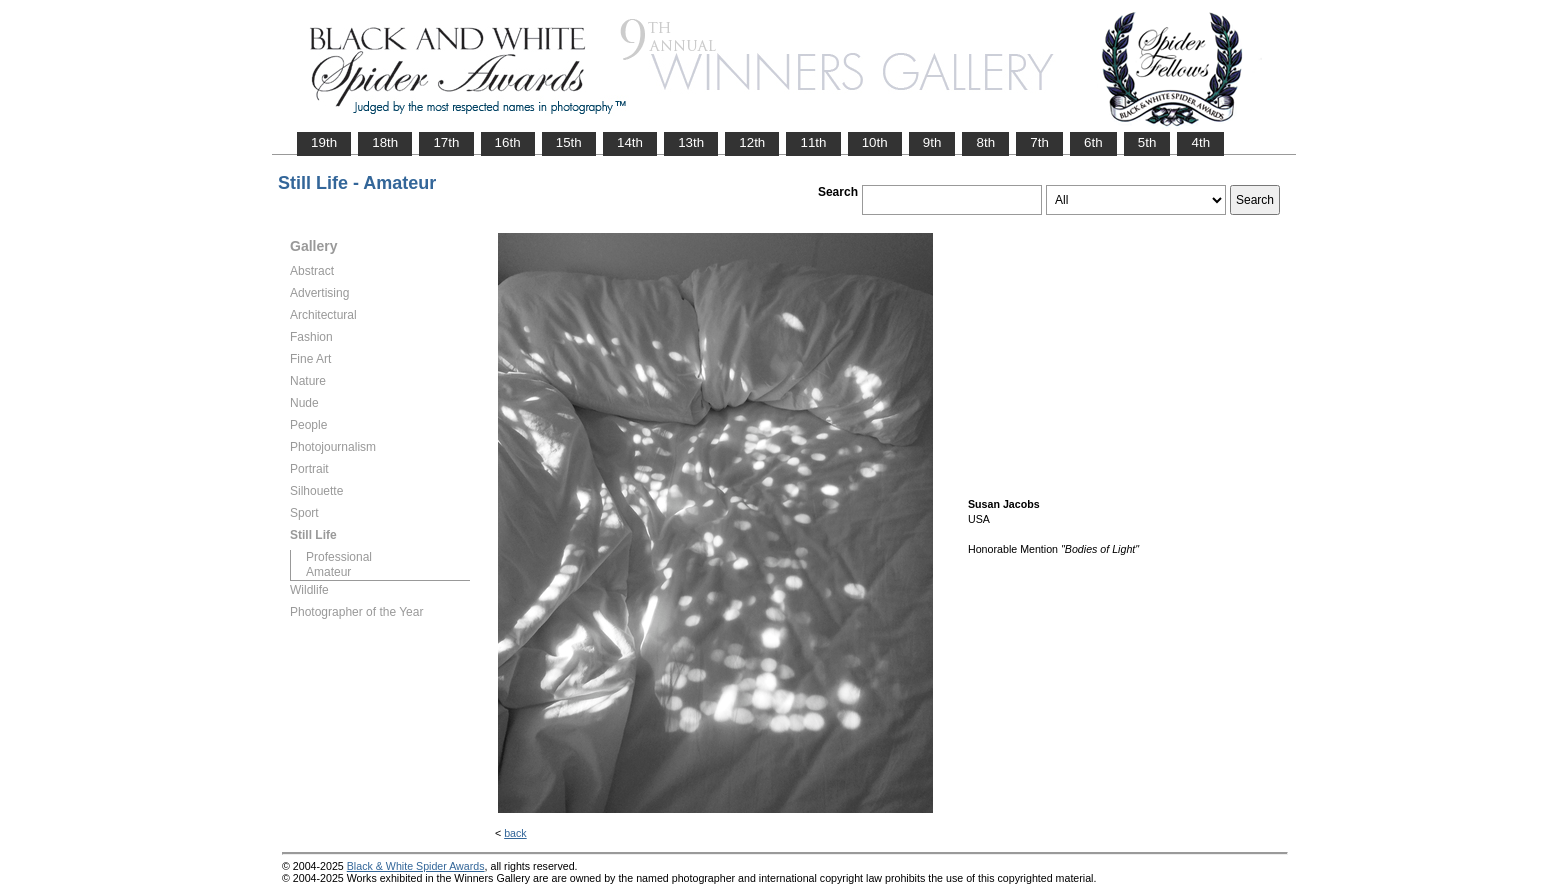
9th (932, 142)
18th (385, 142)
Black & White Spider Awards (416, 866)
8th (985, 142)
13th (691, 142)
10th (875, 142)
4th (1200, 142)
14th (630, 142)
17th (446, 142)
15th (569, 142)
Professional (339, 557)
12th (752, 142)
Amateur (328, 572)
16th (508, 142)
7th (1039, 142)
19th (324, 142)
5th (1147, 142)
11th (813, 142)
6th (1093, 142)
